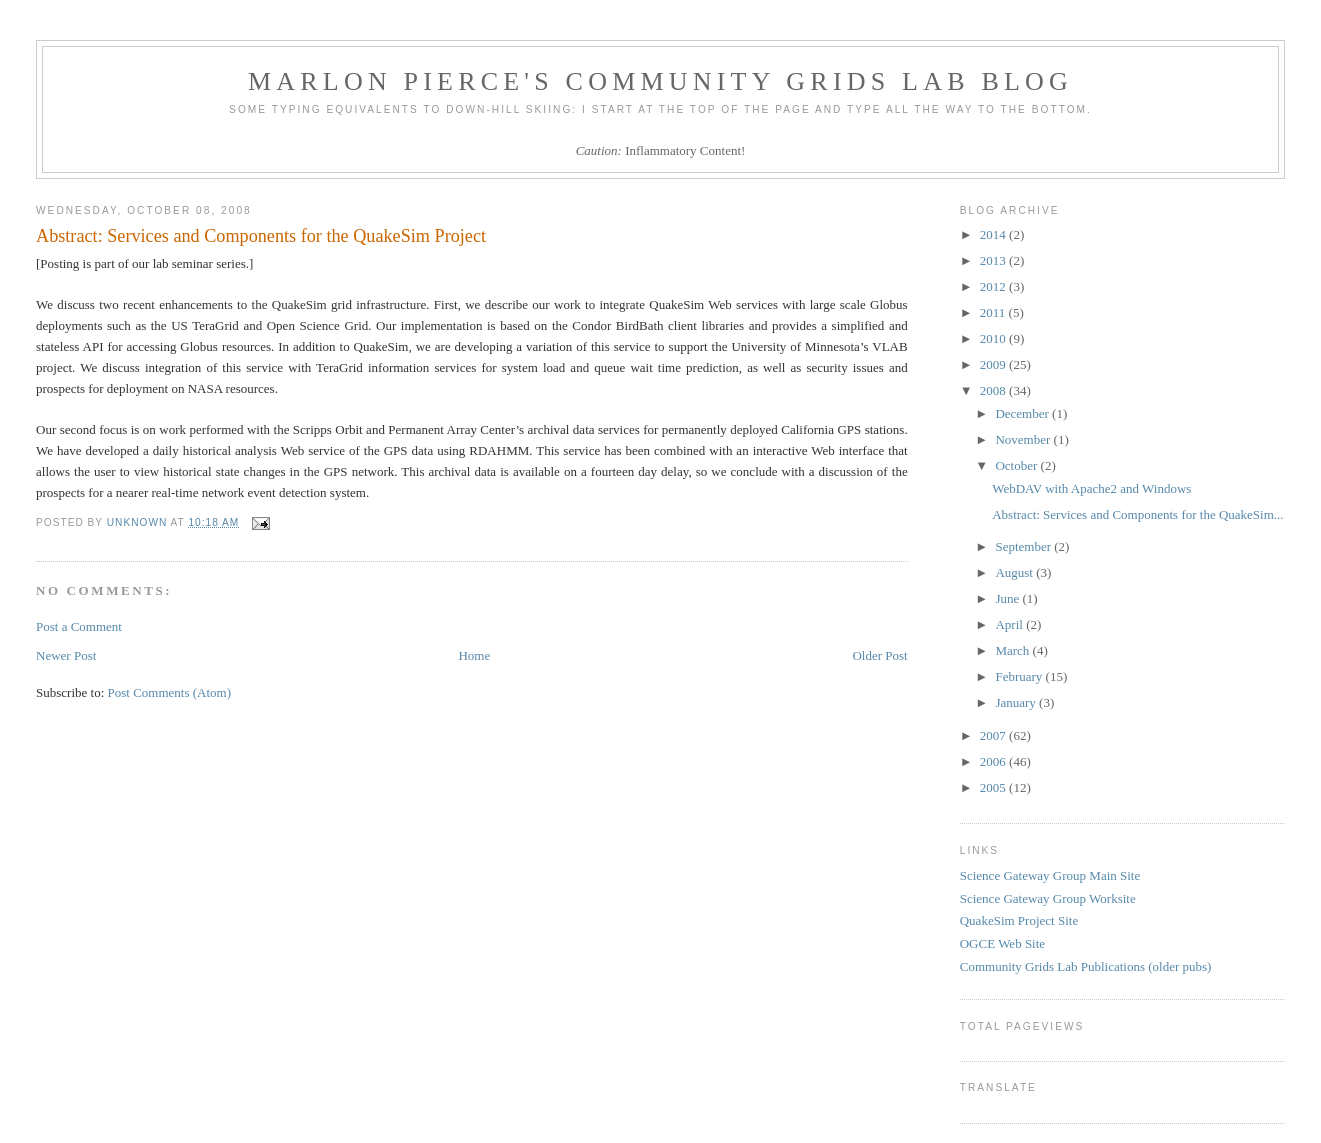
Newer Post (66, 655)
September (1024, 546)
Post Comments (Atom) (170, 692)
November (1024, 439)
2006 (994, 761)
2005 (994, 787)
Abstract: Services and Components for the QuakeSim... (1137, 514)
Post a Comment (79, 626)
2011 (994, 312)
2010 (994, 338)
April (1010, 624)
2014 (994, 234)
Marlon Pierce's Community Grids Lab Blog (660, 81)
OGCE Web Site (1002, 943)
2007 (994, 735)
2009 (994, 364)
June (1008, 598)
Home (474, 655)
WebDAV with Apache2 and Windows (1091, 488)
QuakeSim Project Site (1019, 920)
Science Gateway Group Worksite (1048, 898)
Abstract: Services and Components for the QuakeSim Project (261, 236)
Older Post (879, 655)
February (1020, 676)
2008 (994, 390)
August (1015, 572)
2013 (994, 260)
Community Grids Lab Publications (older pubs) (1086, 966)
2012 (994, 286)
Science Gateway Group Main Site (1050, 875)
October (1017, 465)
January (1017, 702)
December (1023, 413)
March (1013, 650)
